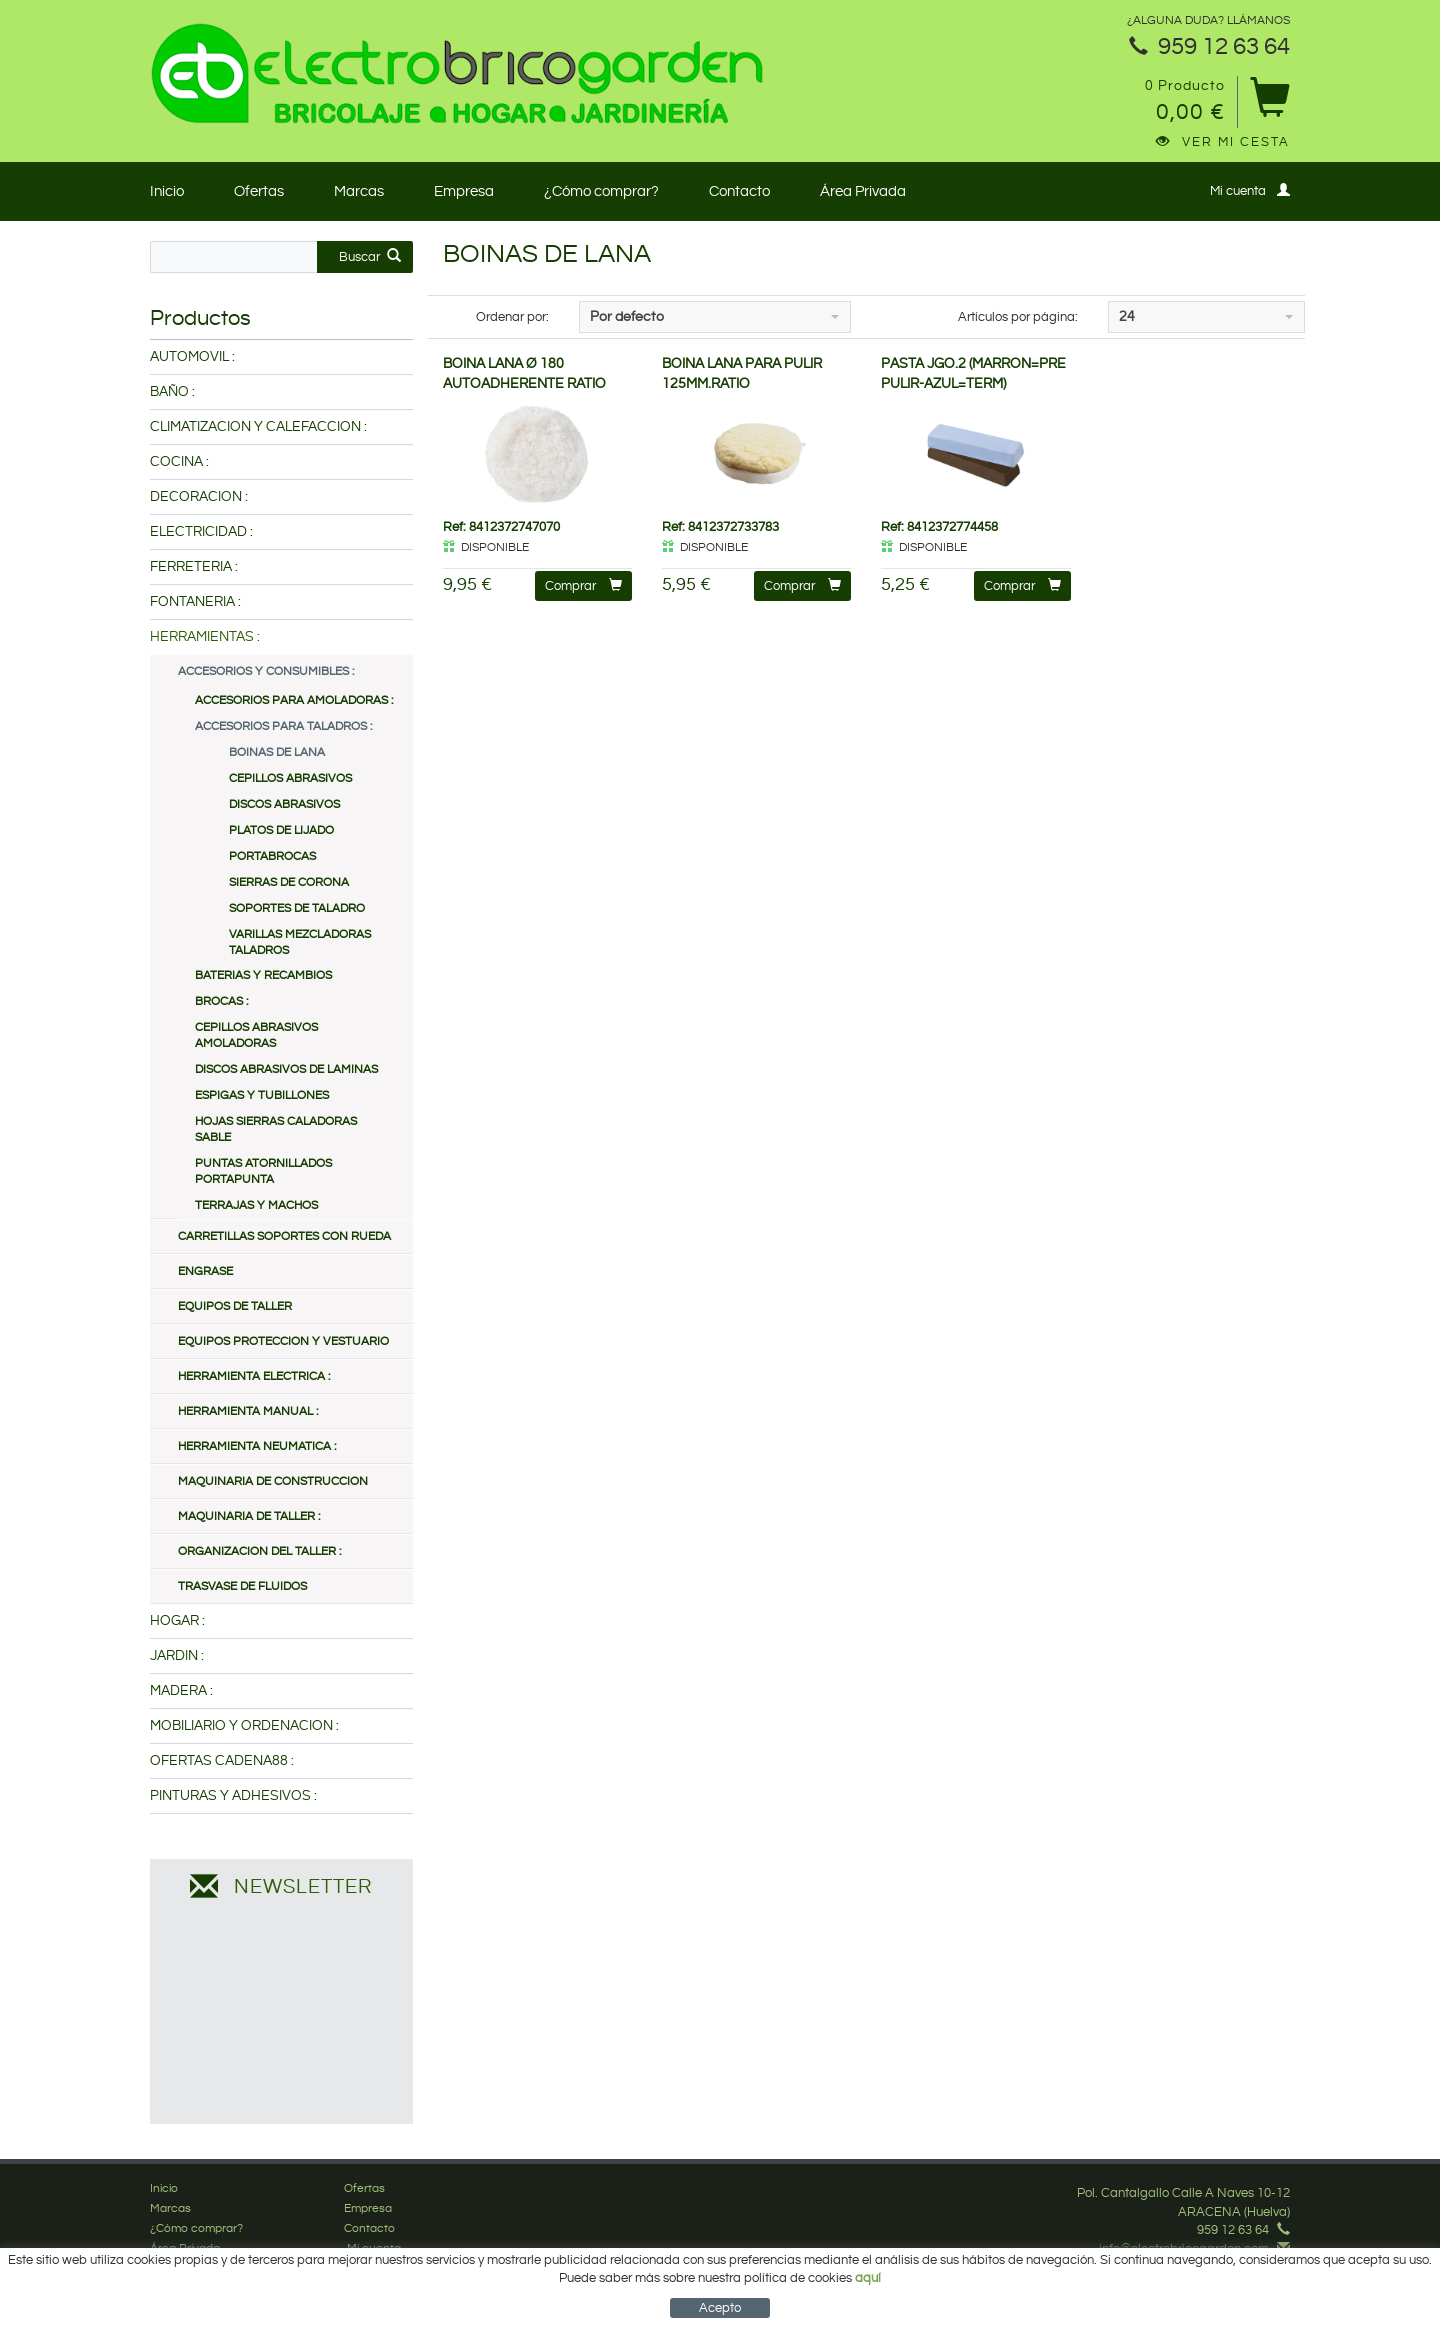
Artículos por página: (1018, 317)
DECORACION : (199, 497)
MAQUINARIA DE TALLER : (249, 1516)
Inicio (167, 191)
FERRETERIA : (194, 567)
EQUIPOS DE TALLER (235, 1306)
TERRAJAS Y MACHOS (256, 1205)
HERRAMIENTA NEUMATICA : (257, 1446)
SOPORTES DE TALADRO (297, 908)
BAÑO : (172, 392)
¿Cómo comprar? (601, 191)
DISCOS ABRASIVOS (284, 804)
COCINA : (179, 462)
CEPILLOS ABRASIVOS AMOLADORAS (256, 1035)
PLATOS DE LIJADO (281, 830)
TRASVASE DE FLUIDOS (242, 1586)
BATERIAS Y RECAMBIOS (263, 975)
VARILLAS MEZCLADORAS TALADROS (300, 942)
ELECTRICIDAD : (201, 532)
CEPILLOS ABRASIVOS (290, 778)
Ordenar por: (512, 317)
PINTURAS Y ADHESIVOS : (233, 1796)
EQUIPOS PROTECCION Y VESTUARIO (283, 1341)
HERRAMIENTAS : (205, 637)
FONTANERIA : (195, 602)
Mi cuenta (1250, 190)
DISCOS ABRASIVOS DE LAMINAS (286, 1069)
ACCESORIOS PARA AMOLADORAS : (294, 700)
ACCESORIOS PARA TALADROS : (283, 726)
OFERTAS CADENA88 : (222, 1761)
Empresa (464, 191)
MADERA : (181, 1691)
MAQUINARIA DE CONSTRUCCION (273, 1481)
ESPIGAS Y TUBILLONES (262, 1095)
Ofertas (259, 191)
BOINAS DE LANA (277, 752)
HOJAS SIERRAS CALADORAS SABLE (276, 1129)
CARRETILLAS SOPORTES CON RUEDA (284, 1236)
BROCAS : (221, 1001)
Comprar (583, 585)
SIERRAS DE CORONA (289, 882)
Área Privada (863, 191)
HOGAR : (177, 1621)
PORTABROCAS (272, 856)
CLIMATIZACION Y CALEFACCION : (258, 427)
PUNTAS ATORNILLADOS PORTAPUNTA (263, 1171)
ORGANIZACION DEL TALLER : (259, 1551)
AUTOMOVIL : (192, 357)
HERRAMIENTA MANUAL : (248, 1411)
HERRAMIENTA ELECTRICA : (254, 1376)
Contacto (739, 191)
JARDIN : (177, 1656)
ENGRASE (205, 1271)
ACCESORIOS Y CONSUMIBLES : (266, 671)
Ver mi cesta (1223, 142)
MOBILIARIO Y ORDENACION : (244, 1726)
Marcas (359, 191)
